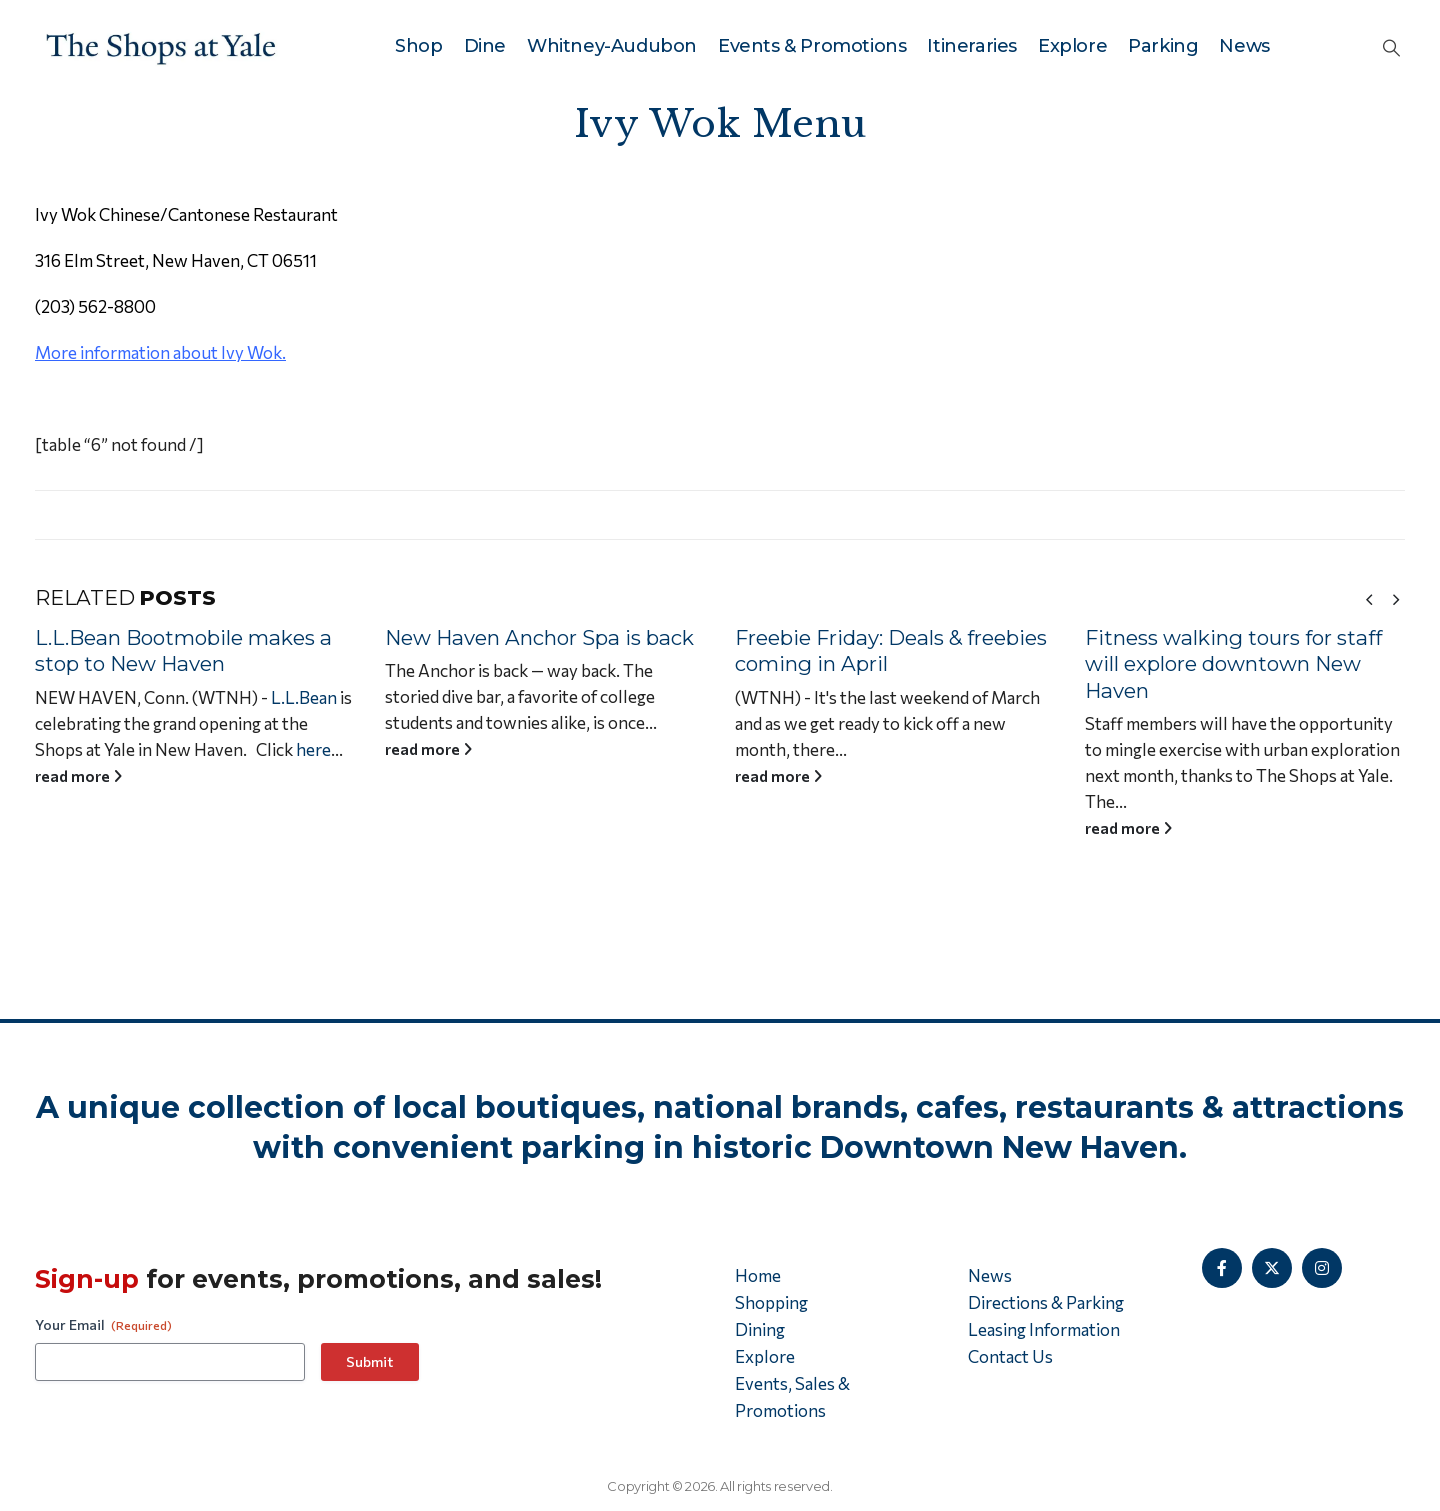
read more (86, 775)
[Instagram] (1322, 1268)
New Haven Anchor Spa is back (547, 637)
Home (758, 1275)
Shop (418, 46)
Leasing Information (1044, 1329)
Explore (1072, 46)
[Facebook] (1222, 1268)
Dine (485, 46)
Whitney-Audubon (612, 46)
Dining (760, 1329)
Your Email (103, 1325)
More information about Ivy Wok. (160, 352)
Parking (1163, 46)
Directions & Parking (1046, 1302)
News (1244, 46)
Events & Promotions (812, 46)
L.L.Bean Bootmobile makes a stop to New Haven (191, 651)
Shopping (771, 1302)
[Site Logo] (161, 46)
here (321, 749)
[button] (1391, 47)
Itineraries (972, 46)
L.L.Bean (312, 697)
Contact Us (1010, 1356)
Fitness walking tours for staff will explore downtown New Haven (1241, 664)
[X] (1272, 1268)
